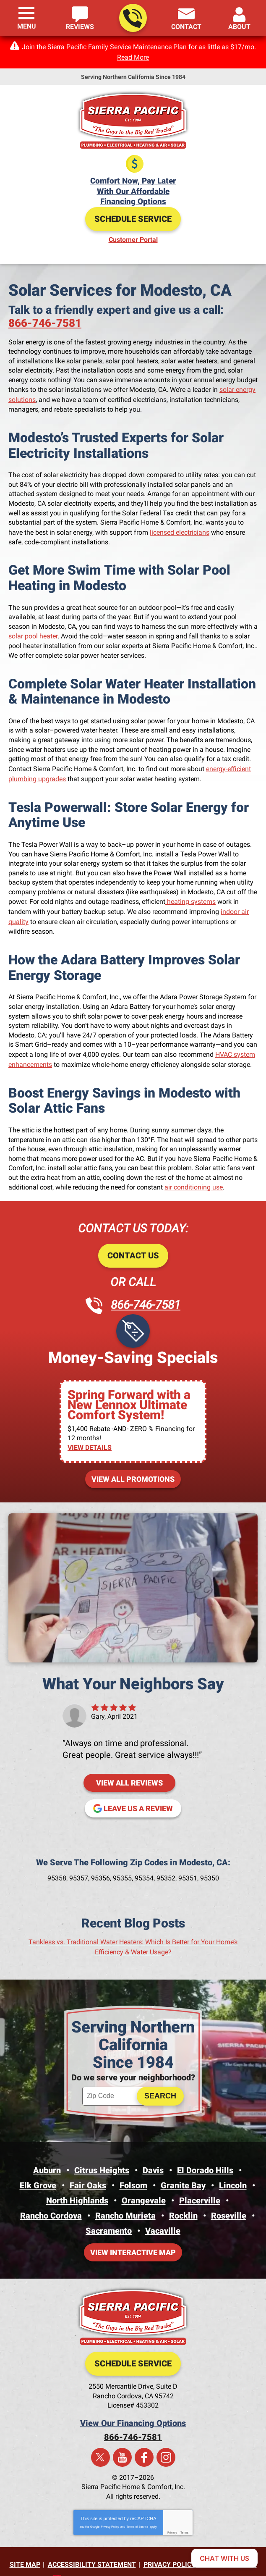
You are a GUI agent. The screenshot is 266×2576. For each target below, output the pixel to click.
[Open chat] (224, 2558)
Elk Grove (38, 2170)
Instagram (165, 2438)
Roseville (228, 2199)
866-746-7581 (132, 18)
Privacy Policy (110, 2507)
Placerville (199, 2184)
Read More (133, 57)
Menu (26, 26)
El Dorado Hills (205, 2156)
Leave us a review (138, 1795)
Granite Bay (183, 2170)
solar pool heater (32, 631)
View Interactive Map (133, 2233)
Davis (153, 2156)
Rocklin (183, 2199)
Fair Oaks (88, 2170)
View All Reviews (129, 1769)
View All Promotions (133, 1466)
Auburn (47, 2156)
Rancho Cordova (51, 2199)
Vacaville (162, 2213)
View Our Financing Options (133, 2404)
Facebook (144, 2438)
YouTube (122, 2438)
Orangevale (144, 2184)
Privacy (172, 2513)
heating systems (190, 895)
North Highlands (77, 2184)
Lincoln (233, 2170)
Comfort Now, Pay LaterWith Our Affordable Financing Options (133, 190)
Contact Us (133, 1245)
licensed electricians (179, 528)
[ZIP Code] (113, 2081)
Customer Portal (133, 238)
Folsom (133, 2170)
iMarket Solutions (89, 2559)
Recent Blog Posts (133, 1910)
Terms (184, 2513)
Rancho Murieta (125, 2199)
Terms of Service (137, 2507)
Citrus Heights (101, 2156)
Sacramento (109, 2213)
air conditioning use (193, 1177)
